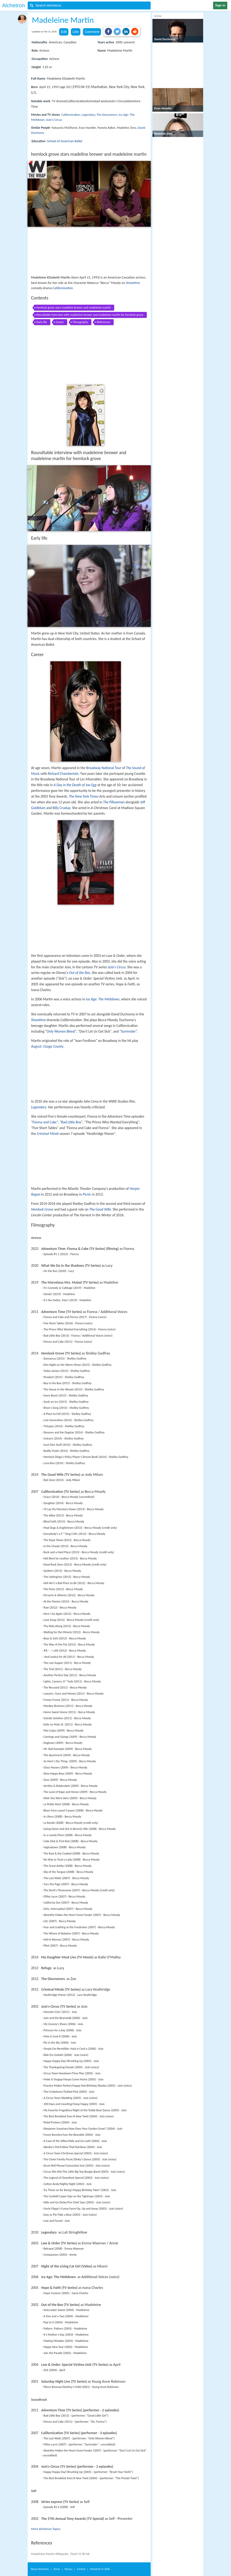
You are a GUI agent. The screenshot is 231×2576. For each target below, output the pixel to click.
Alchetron (13, 5)
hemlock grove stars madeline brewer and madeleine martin (73, 307)
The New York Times (83, 796)
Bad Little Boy (71, 1122)
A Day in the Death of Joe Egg (75, 785)
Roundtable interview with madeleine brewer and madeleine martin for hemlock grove (89, 315)
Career (60, 322)
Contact (81, 2569)
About (40, 2569)
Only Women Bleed (61, 1031)
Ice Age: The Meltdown (102, 999)
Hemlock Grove (42, 1209)
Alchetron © (100, 2569)
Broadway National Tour (103, 768)
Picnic (87, 1194)
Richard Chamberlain (63, 773)
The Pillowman (113, 802)
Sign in (220, 5)
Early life (41, 322)
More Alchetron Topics (45, 2529)
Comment (92, 32)
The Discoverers (107, 115)
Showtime (133, 283)
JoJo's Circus (54, 120)
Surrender (128, 1031)
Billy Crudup (61, 808)
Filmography (80, 322)
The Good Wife (100, 1209)
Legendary (88, 115)
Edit (64, 32)
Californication (70, 115)
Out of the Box (79, 973)
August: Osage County (47, 1046)
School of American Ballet (64, 141)
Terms (56, 2569)
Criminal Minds (48, 1133)
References (103, 322)
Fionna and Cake (45, 1122)
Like (76, 32)
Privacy (68, 2569)
